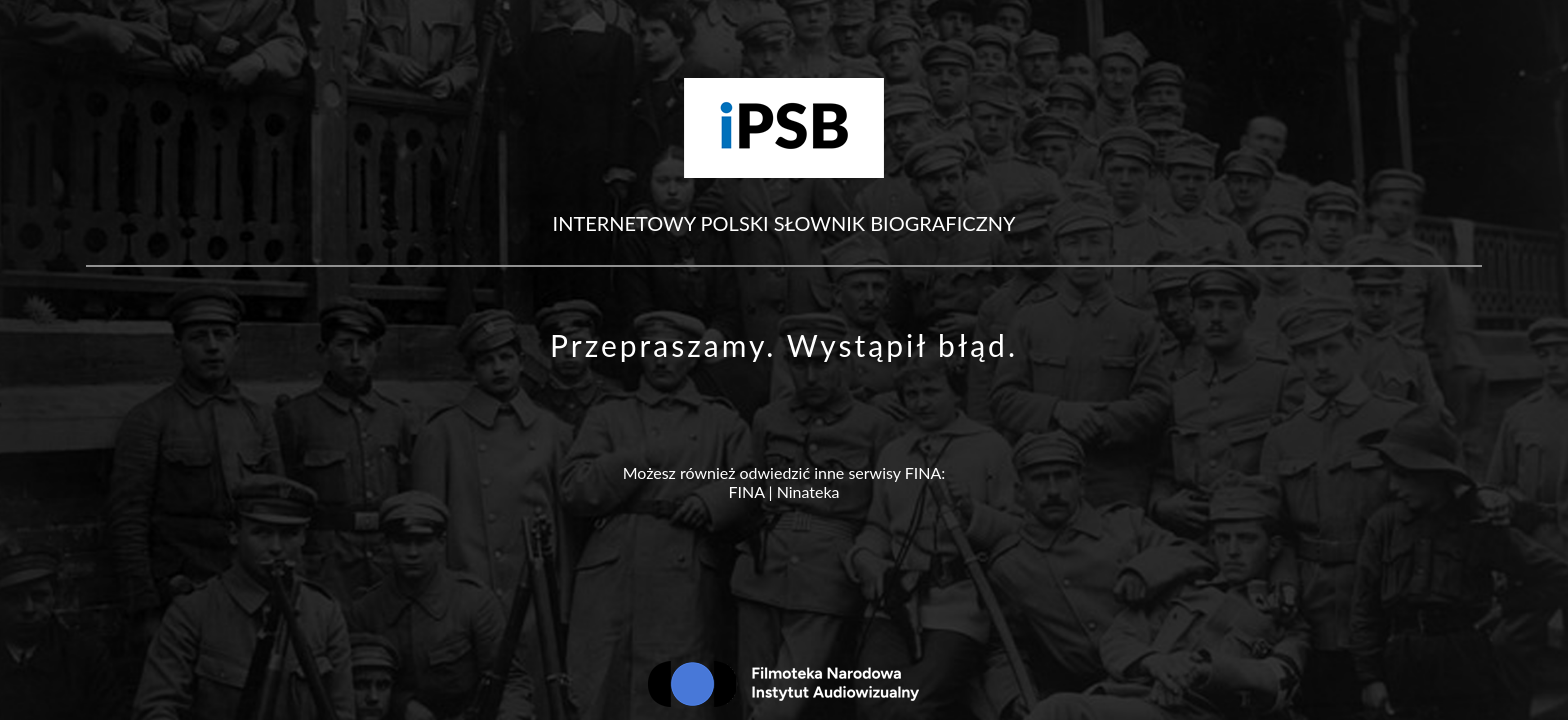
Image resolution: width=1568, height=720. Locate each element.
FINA (746, 491)
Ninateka (808, 491)
